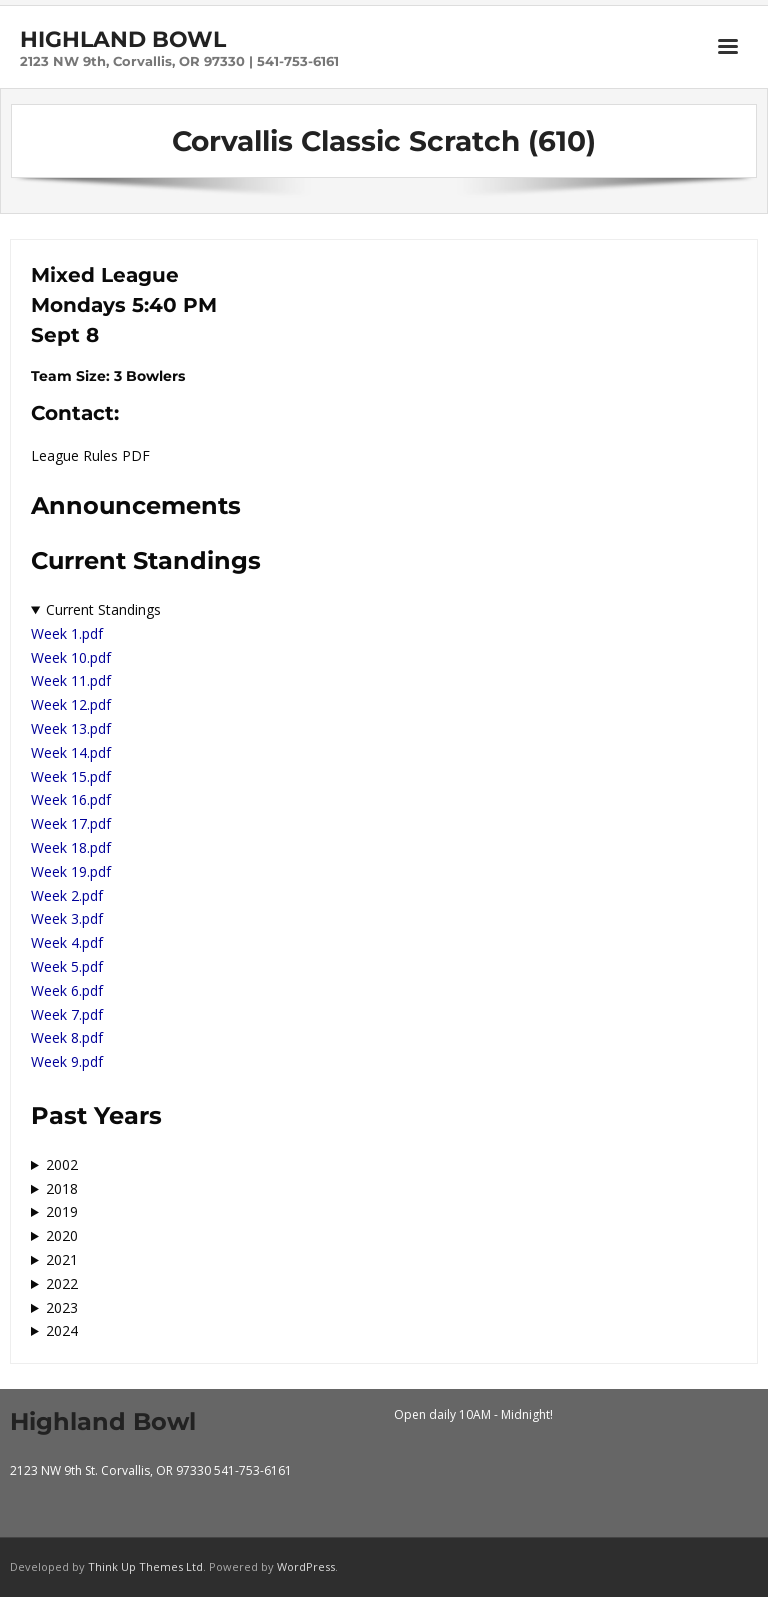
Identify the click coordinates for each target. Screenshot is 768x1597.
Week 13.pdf (71, 728)
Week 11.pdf (71, 680)
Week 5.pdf (67, 966)
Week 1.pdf (67, 633)
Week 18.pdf (71, 847)
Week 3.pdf (67, 918)
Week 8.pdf (67, 1037)
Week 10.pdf (71, 657)
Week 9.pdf (67, 1061)
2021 (62, 1259)
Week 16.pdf (71, 799)
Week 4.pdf (67, 942)
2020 (62, 1235)
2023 (62, 1307)
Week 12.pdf (71, 704)
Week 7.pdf (67, 1014)
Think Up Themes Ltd (145, 1566)
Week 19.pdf (71, 871)
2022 (62, 1283)
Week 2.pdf (67, 895)
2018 (62, 1188)
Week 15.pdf (71, 776)
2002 (62, 1164)
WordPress (306, 1566)
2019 (62, 1211)
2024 (62, 1330)
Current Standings (103, 609)
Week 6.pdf (67, 990)
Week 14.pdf (71, 752)
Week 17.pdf (71, 823)
